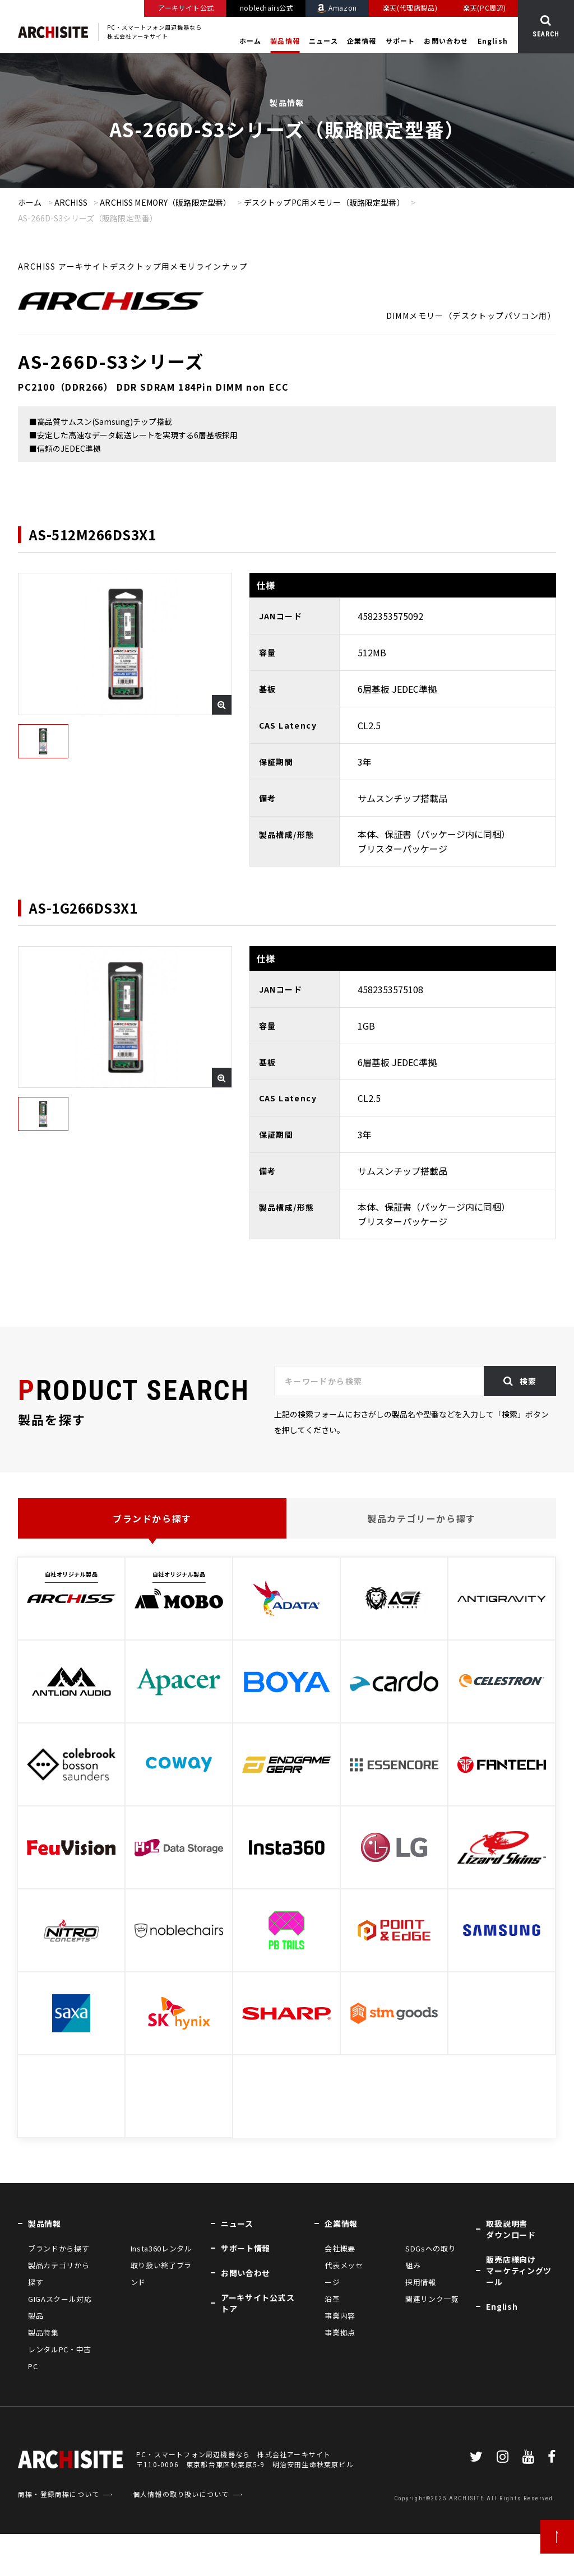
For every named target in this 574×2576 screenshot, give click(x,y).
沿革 (332, 2299)
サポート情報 (245, 2248)
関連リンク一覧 (432, 2299)
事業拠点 (340, 2332)
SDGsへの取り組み (430, 2257)
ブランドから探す (152, 1518)
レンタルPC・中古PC (59, 2357)
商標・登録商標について (58, 2536)
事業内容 (340, 2315)
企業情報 (362, 40)
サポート (400, 40)
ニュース (323, 40)
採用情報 (420, 2282)
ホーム (250, 40)
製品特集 (43, 2332)
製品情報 (285, 40)
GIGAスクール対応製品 (60, 2307)
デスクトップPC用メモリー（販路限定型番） (324, 202)
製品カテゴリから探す (58, 2273)
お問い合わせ (446, 40)
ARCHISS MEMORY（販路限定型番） (165, 202)
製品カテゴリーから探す (421, 1518)
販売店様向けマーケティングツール (519, 2270)
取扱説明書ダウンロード (510, 2229)
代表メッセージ (344, 2273)
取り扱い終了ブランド (161, 2273)
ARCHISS (70, 202)
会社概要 (340, 2248)
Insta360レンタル (161, 2248)
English (493, 40)
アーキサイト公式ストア (257, 2303)
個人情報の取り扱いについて (181, 2536)
